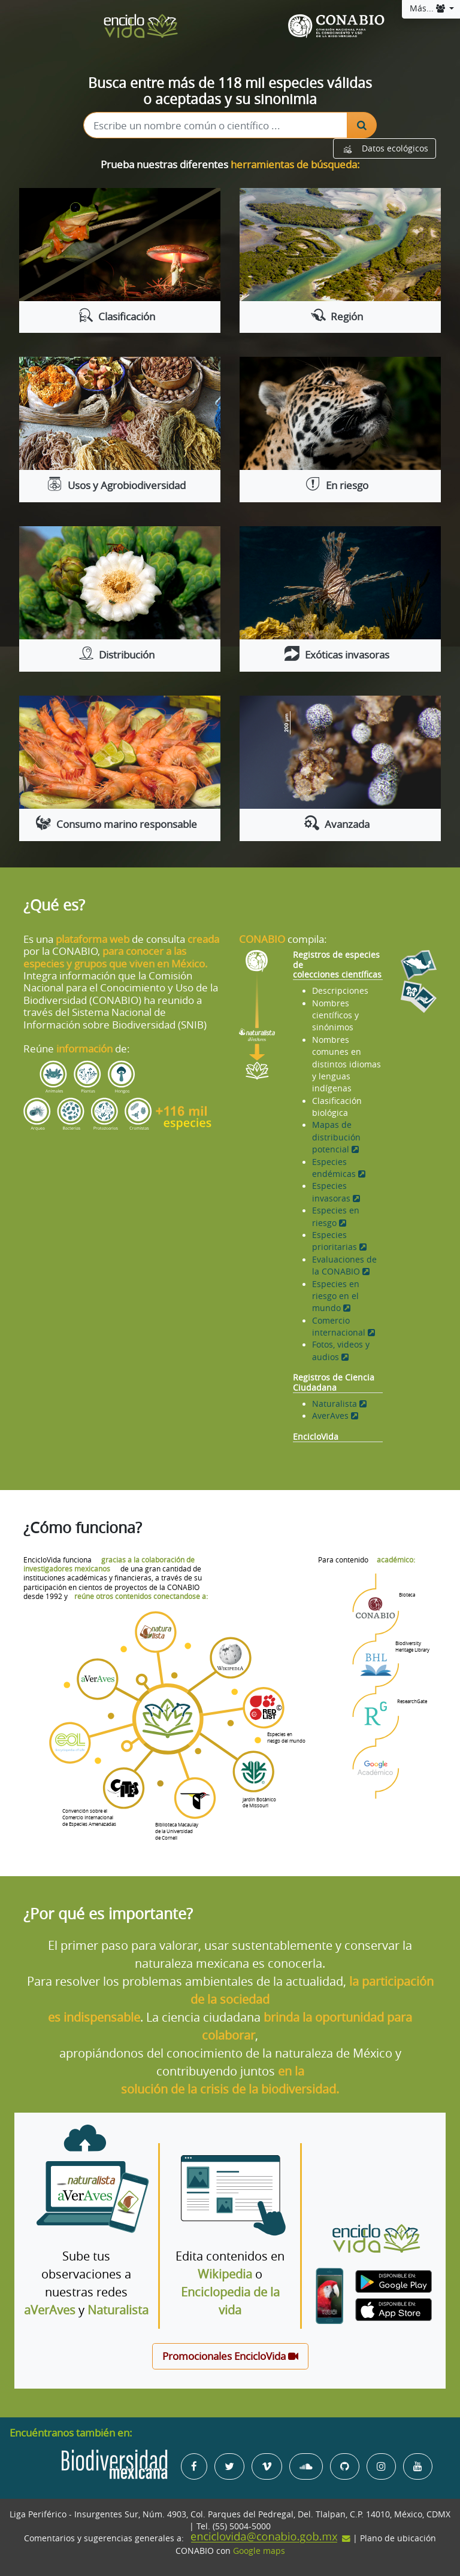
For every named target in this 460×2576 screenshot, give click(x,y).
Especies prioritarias (339, 1241)
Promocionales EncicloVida (230, 2356)
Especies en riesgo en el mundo (335, 1296)
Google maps (259, 2550)
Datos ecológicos (384, 148)
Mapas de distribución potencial (336, 1137)
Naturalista (339, 1403)
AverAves (335, 1415)
